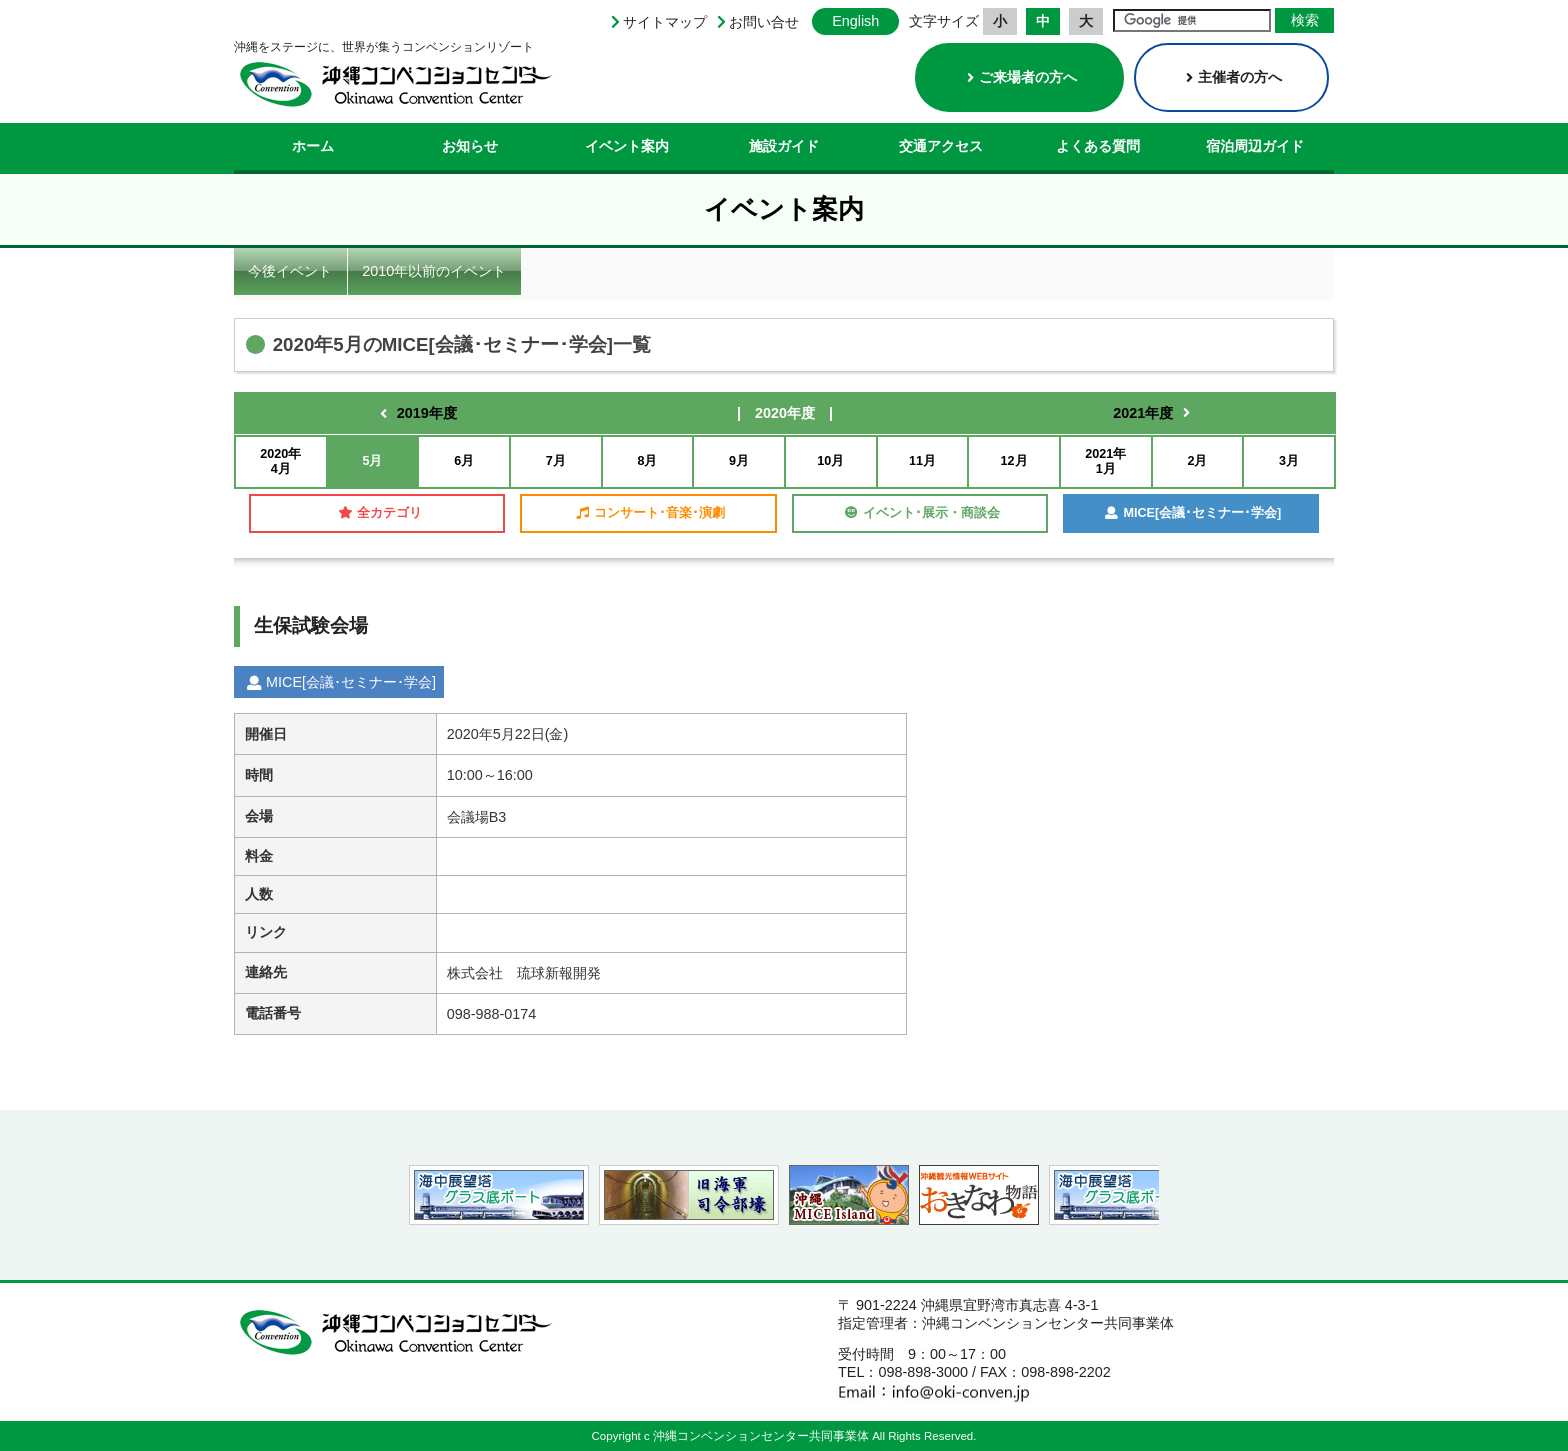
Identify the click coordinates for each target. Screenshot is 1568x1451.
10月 (830, 461)
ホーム (313, 146)
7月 (556, 461)
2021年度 (1143, 413)
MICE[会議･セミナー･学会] (1193, 513)
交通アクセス (941, 146)
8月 (647, 461)
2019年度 (427, 413)
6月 (464, 461)
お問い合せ (764, 22)
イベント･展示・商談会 (922, 513)
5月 (372, 461)
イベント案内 (627, 146)
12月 (1014, 461)
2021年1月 (1105, 461)
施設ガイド (784, 146)
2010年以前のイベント (434, 271)
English (855, 21)
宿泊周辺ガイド (1255, 146)
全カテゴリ (380, 513)
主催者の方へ (1234, 77)
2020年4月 (280, 461)
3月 (1289, 461)
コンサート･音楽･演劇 (650, 513)
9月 (739, 461)
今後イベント (290, 271)
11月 (922, 461)
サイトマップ (665, 22)
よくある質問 (1098, 146)
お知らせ (470, 146)
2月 (1197, 461)
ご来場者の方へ (1022, 77)
